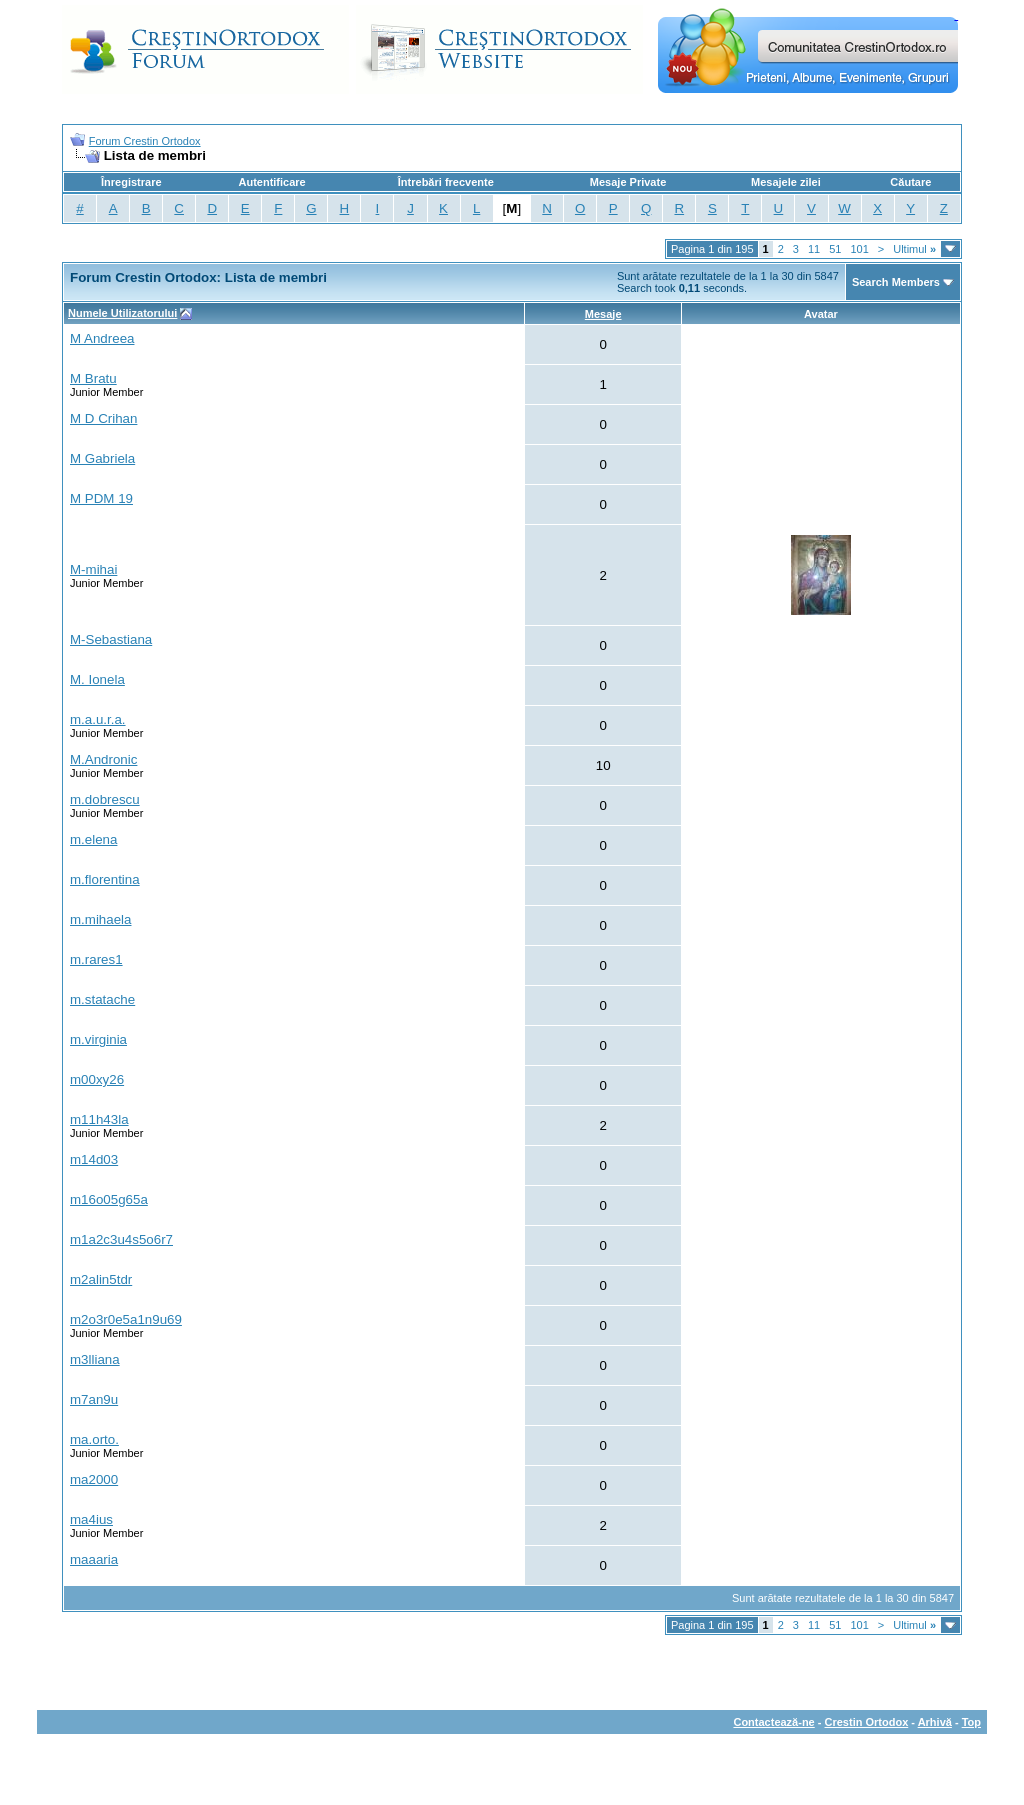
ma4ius (91, 1519)
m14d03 (94, 1159)
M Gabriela (102, 458)
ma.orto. (94, 1439)
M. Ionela (97, 679)
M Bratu (93, 378)
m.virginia (98, 1039)
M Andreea (102, 338)
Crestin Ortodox (867, 1722)
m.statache (102, 999)
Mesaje (603, 314)
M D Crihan (103, 418)
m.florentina (105, 879)
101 (859, 249)
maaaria (94, 1559)
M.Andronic (103, 759)
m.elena (93, 839)
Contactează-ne (773, 1722)
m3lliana (95, 1359)
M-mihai (93, 569)
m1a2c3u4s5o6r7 (121, 1239)
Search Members (896, 282)
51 (835, 249)
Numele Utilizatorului (122, 313)
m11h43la (99, 1119)
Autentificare (271, 182)
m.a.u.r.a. (98, 719)
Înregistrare (131, 182)
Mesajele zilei (786, 182)
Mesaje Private (628, 182)
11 (814, 249)
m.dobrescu (105, 799)
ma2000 (94, 1479)
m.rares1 (96, 959)
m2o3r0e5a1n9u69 (126, 1319)
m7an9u (94, 1399)
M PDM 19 (101, 498)
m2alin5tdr (101, 1279)
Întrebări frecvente (446, 182)
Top (971, 1722)
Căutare (910, 182)
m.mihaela (100, 919)
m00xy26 (97, 1079)
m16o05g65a (109, 1199)
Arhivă (935, 1722)
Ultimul (914, 249)
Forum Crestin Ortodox (145, 141)
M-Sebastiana (111, 639)
